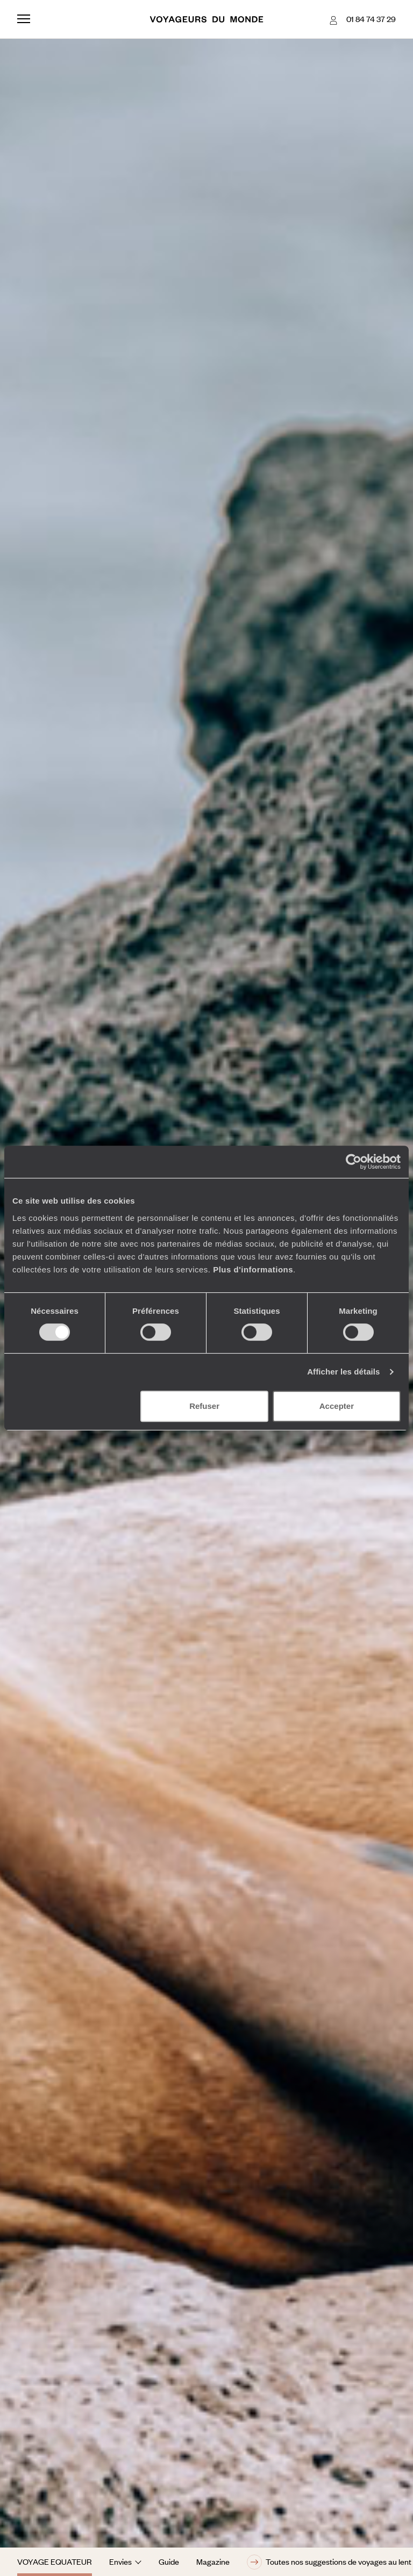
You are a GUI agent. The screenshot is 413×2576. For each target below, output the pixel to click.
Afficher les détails (343, 1371)
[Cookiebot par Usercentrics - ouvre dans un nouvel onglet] (354, 1162)
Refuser (204, 1406)
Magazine (213, 2561)
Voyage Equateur (54, 2561)
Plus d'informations (253, 1269)
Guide (169, 2561)
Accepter (336, 1406)
